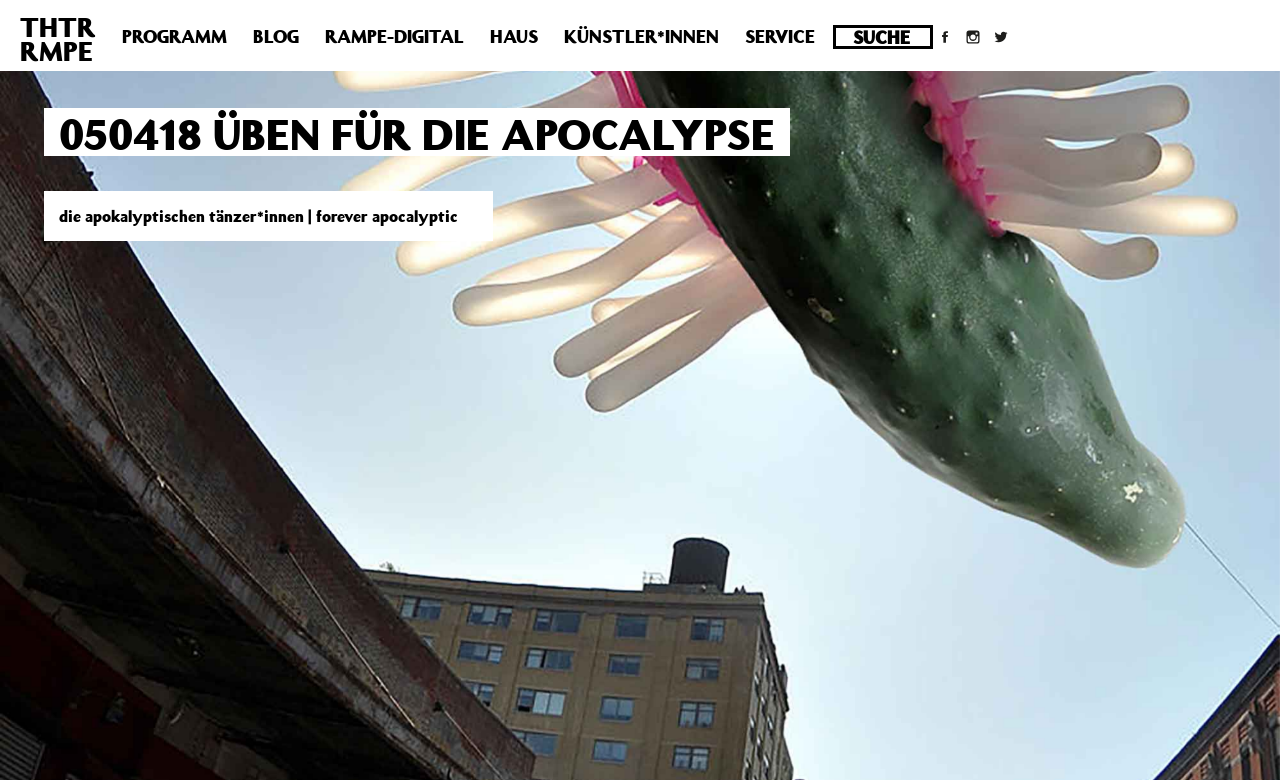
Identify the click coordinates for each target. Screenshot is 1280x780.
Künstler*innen (641, 36)
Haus (514, 36)
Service (780, 36)
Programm (174, 36)
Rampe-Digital (394, 36)
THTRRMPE (58, 38)
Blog (276, 36)
